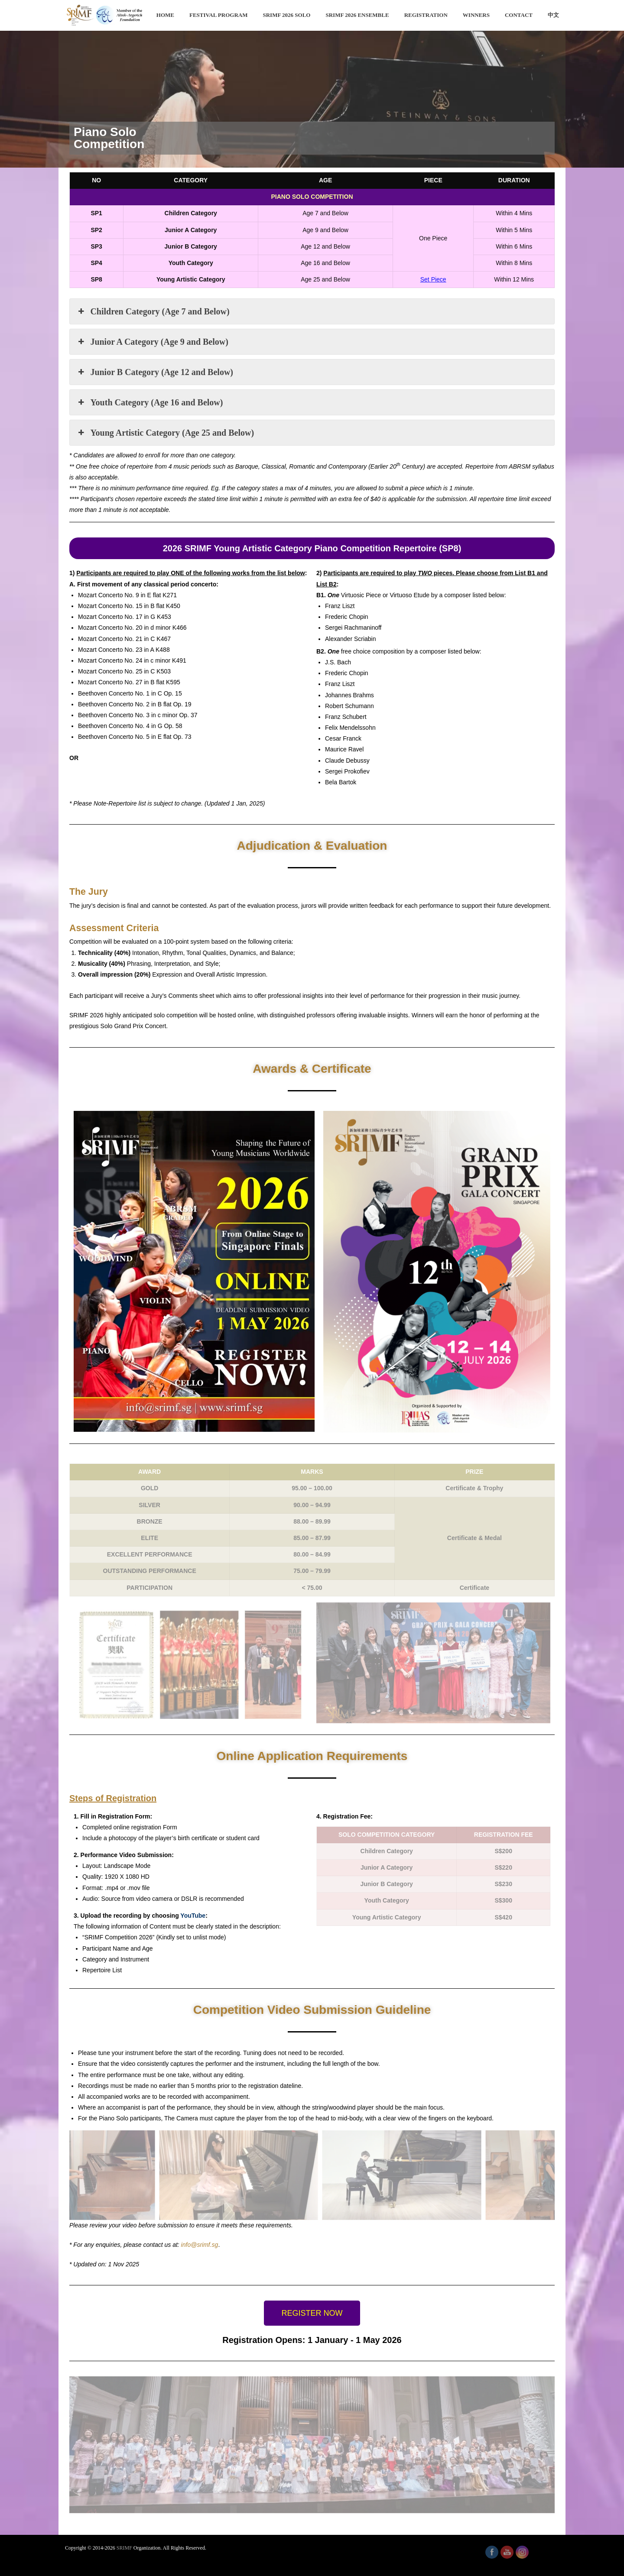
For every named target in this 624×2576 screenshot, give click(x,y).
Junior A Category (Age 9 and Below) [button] (152, 342)
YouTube (192, 1915)
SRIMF (124, 2548)
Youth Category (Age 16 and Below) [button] (149, 402)
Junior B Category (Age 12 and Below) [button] (154, 372)
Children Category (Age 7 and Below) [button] (153, 311)
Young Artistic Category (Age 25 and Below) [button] (165, 433)
